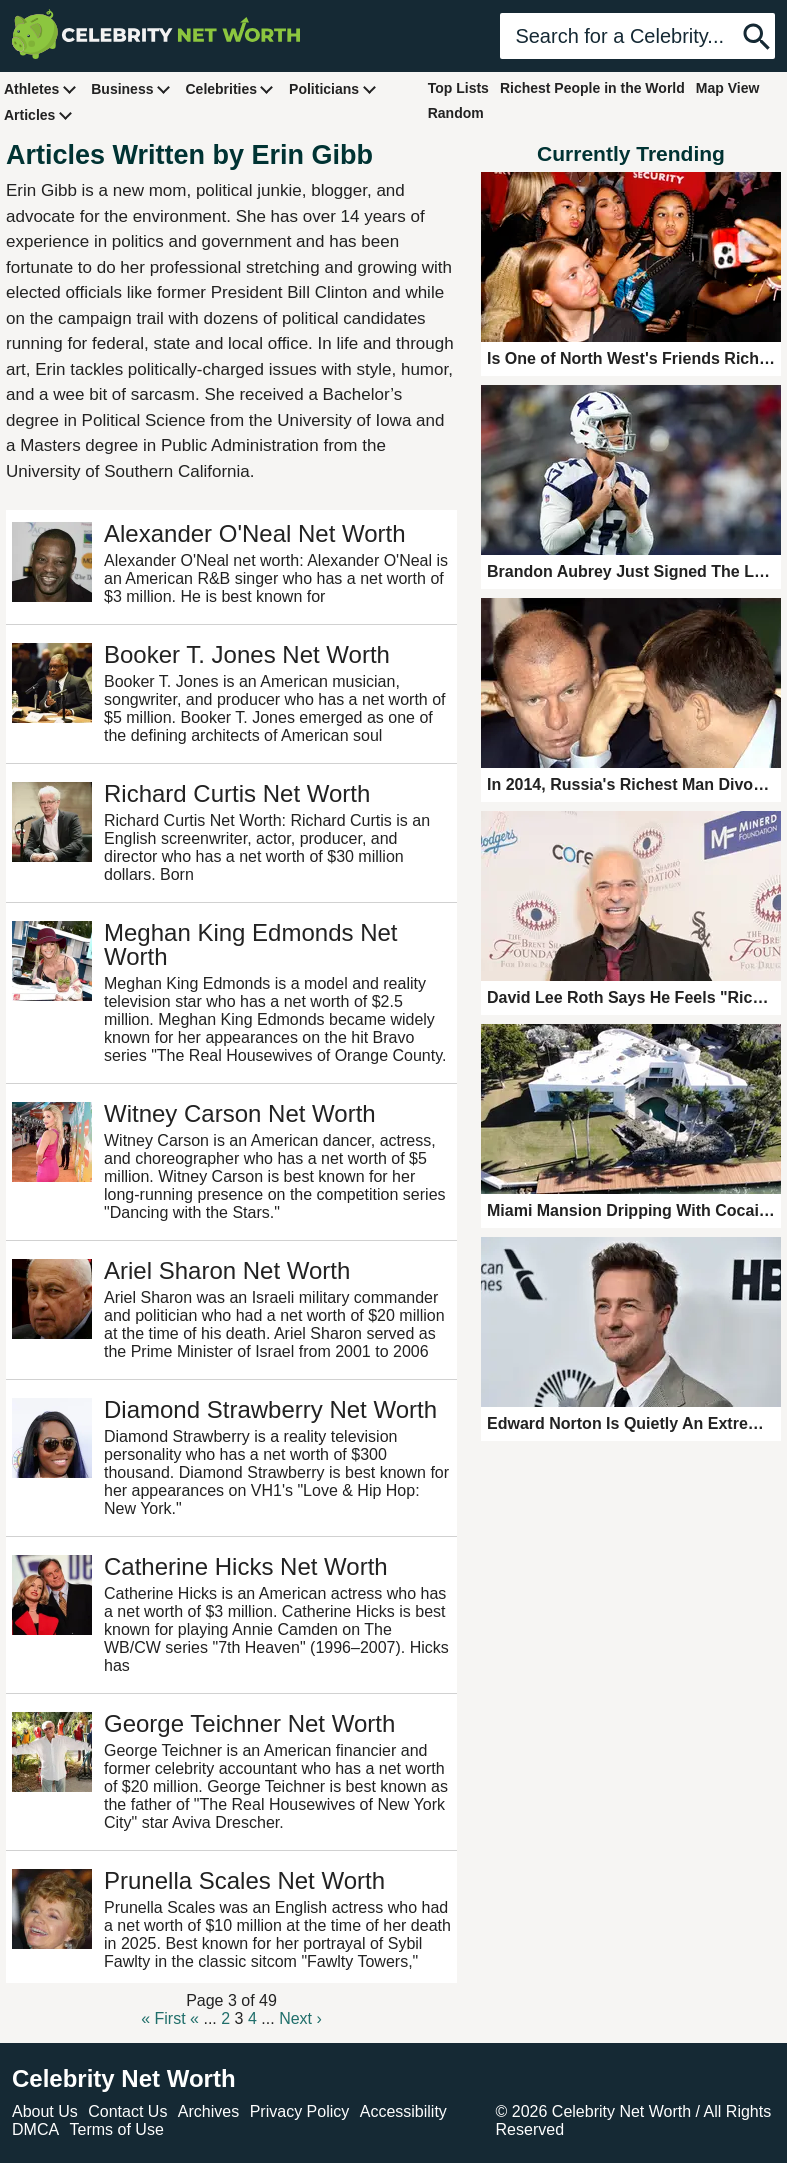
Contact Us (127, 2111)
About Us (45, 2111)
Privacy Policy (300, 2111)
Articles (38, 114)
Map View (728, 88)
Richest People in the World (592, 88)
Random (456, 113)
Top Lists (458, 88)
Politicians (333, 88)
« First (163, 2018)
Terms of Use (117, 2129)
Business (131, 88)
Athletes (40, 88)
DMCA (35, 2129)
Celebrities (230, 88)
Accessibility (403, 2111)
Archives (208, 2111)
